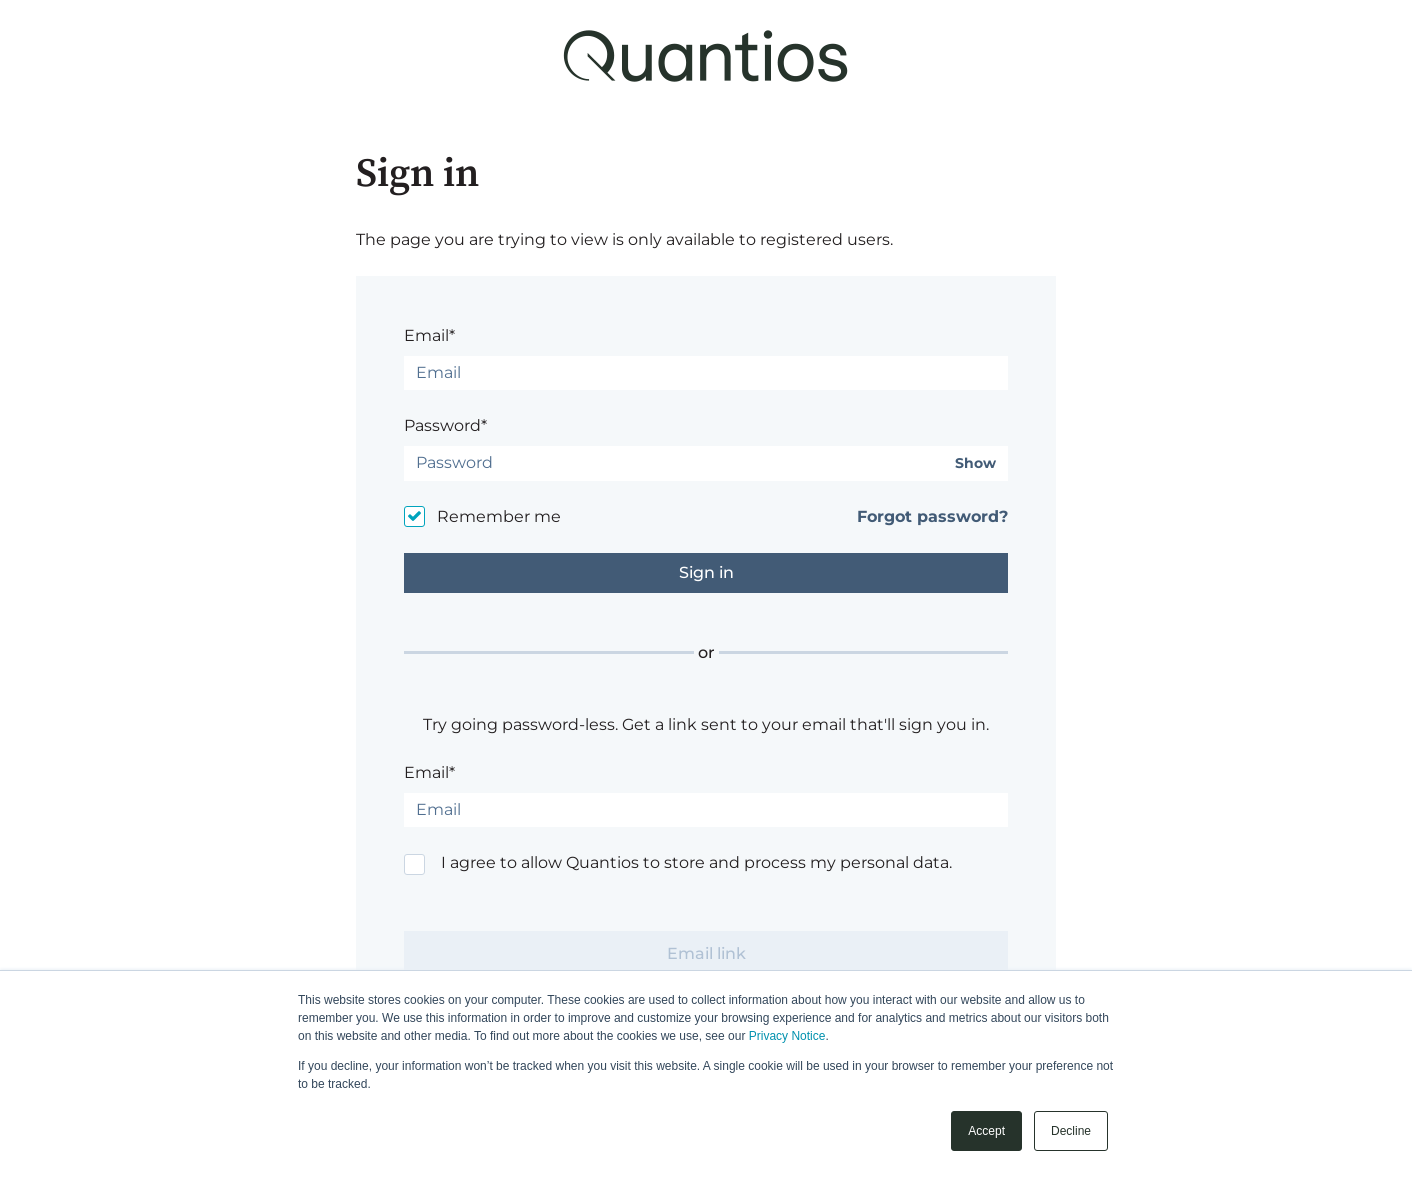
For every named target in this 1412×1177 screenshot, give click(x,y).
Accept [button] (986, 1131)
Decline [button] (1071, 1131)
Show (975, 463)
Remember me (499, 516)
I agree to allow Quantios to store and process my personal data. (696, 862)
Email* (429, 335)
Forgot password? (932, 516)
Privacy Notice (787, 1036)
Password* (445, 425)
